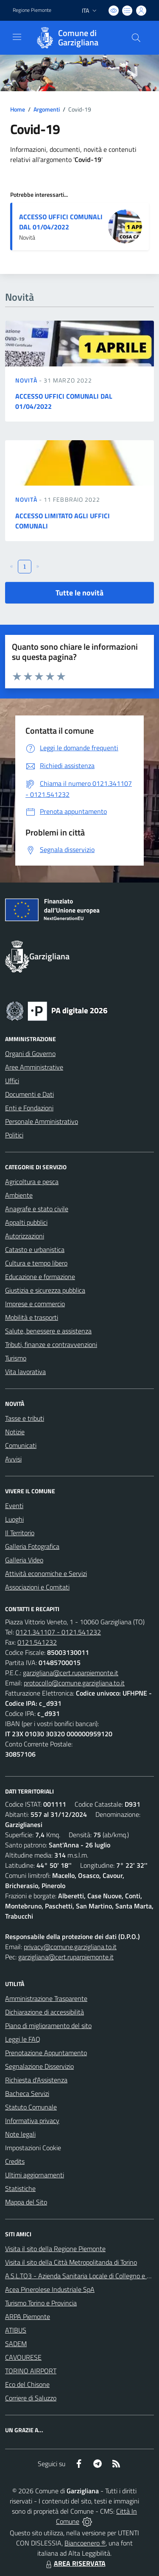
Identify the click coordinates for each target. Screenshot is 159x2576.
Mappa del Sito (26, 2202)
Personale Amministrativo (41, 1121)
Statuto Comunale (31, 2107)
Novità (27, 380)
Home (17, 109)
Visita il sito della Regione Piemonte (55, 2249)
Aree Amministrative (34, 1067)
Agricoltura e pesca (32, 1181)
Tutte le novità (79, 592)
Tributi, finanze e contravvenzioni (51, 1344)
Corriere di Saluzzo (30, 2398)
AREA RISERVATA (75, 2563)
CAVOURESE (23, 2357)
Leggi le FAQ (22, 2039)
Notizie (15, 1432)
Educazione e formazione (40, 1276)
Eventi (14, 1505)
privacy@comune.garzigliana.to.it (70, 1947)
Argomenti (46, 109)
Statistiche (20, 2188)
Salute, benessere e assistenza (48, 1331)
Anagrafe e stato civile (36, 1209)
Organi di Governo (30, 1053)
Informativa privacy (32, 2120)
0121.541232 (37, 1642)
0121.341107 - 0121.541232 (58, 1632)
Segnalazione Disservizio (39, 2066)
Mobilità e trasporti (31, 1317)
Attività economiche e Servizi (46, 1573)
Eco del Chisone (27, 2384)
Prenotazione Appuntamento (46, 2053)
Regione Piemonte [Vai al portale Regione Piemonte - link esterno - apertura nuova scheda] (32, 10)
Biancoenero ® (85, 2543)
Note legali (20, 2134)
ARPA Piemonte (27, 2316)
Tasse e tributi (24, 1418)
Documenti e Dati (29, 1094)
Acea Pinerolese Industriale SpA (50, 2289)
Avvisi (13, 1459)
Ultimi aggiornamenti (34, 2175)
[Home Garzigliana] (75, 37)
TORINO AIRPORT (30, 2371)
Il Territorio (19, 1533)
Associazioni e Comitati (37, 1587)
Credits (15, 2161)
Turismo (15, 1358)
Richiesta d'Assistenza (36, 2080)
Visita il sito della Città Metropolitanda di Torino (71, 2262)
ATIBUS (15, 2330)
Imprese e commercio (35, 1304)
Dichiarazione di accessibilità (44, 2012)
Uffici (12, 1081)
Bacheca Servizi (27, 2093)
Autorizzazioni (24, 1236)
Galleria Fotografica (32, 1546)
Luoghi (14, 1519)
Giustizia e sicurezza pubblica (45, 1290)
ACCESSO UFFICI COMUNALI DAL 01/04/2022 (61, 222)
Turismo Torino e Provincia (41, 2303)
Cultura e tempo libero (36, 1263)
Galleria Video (24, 1560)
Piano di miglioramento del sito (48, 2025)
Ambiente (19, 1195)
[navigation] (17, 37)
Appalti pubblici (26, 1222)
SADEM (16, 2344)
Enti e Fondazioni (29, 1108)
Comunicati (20, 1445)
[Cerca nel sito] (136, 38)
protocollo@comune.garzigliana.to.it (74, 1683)
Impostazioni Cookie (33, 2148)
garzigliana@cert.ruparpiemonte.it (70, 1673)
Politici (14, 1135)
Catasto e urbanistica (34, 1249)
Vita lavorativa (25, 1371)
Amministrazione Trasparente (46, 1998)
